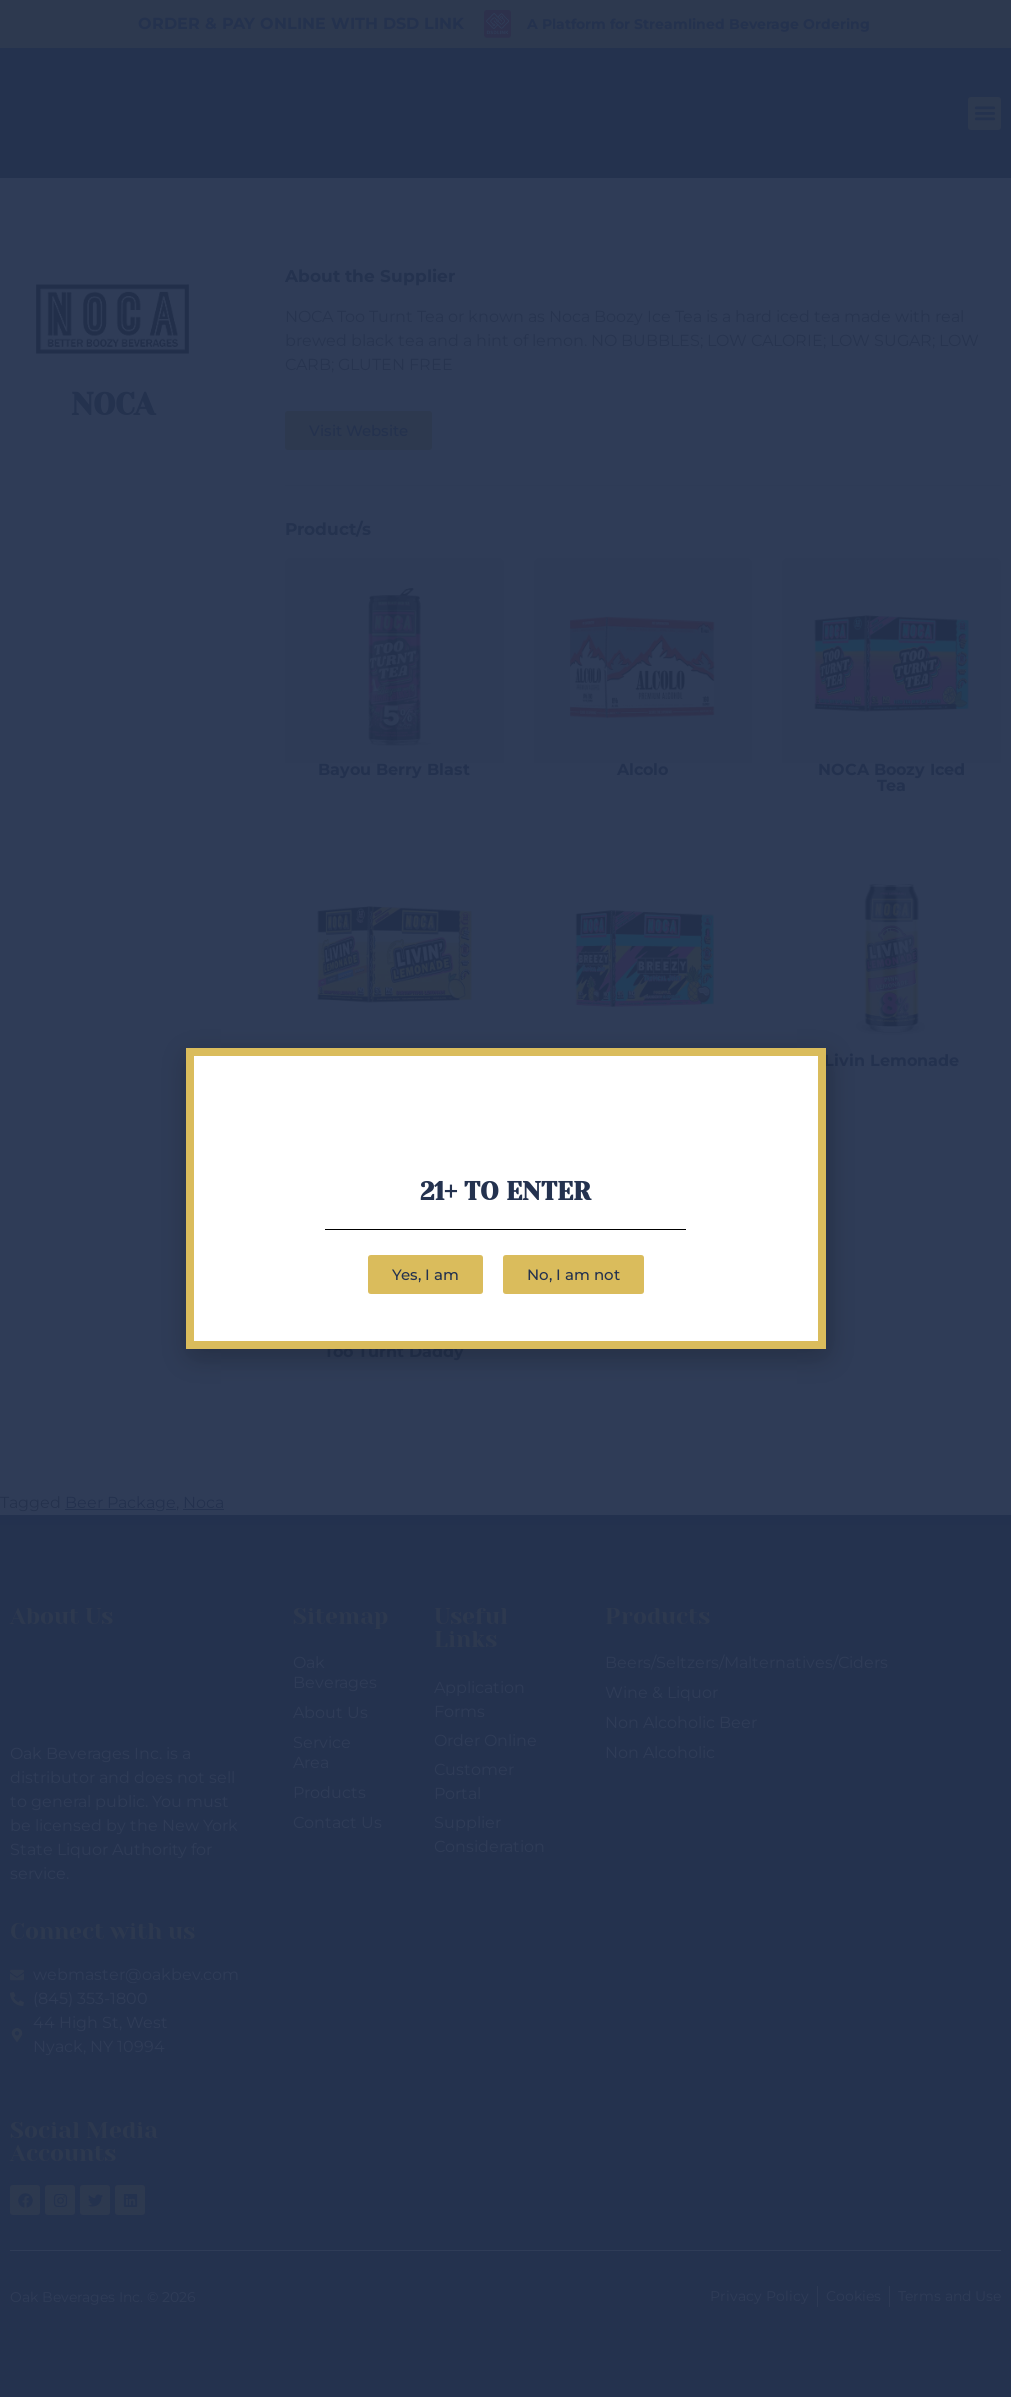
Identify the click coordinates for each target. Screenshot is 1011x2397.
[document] (505, 1198)
